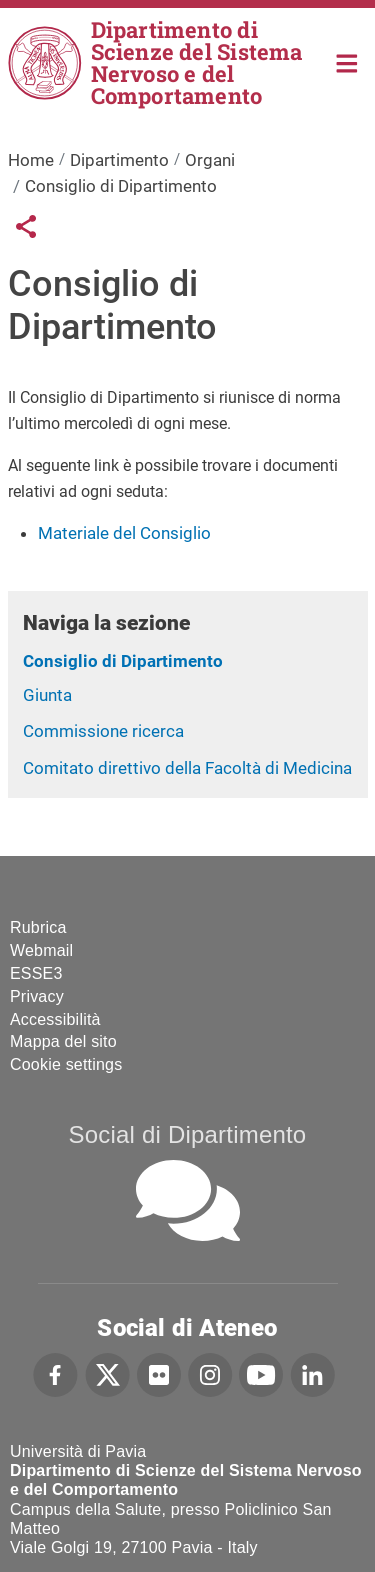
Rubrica (38, 927)
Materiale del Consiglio (124, 533)
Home (347, 61)
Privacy (37, 996)
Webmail (41, 950)
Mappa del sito (63, 1041)
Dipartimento (119, 160)
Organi (210, 160)
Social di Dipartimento (188, 1134)
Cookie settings (66, 1064)
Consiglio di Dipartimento (123, 661)
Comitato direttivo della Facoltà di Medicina (187, 768)
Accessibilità (55, 1019)
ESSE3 (36, 973)
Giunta (47, 695)
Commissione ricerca (103, 731)
